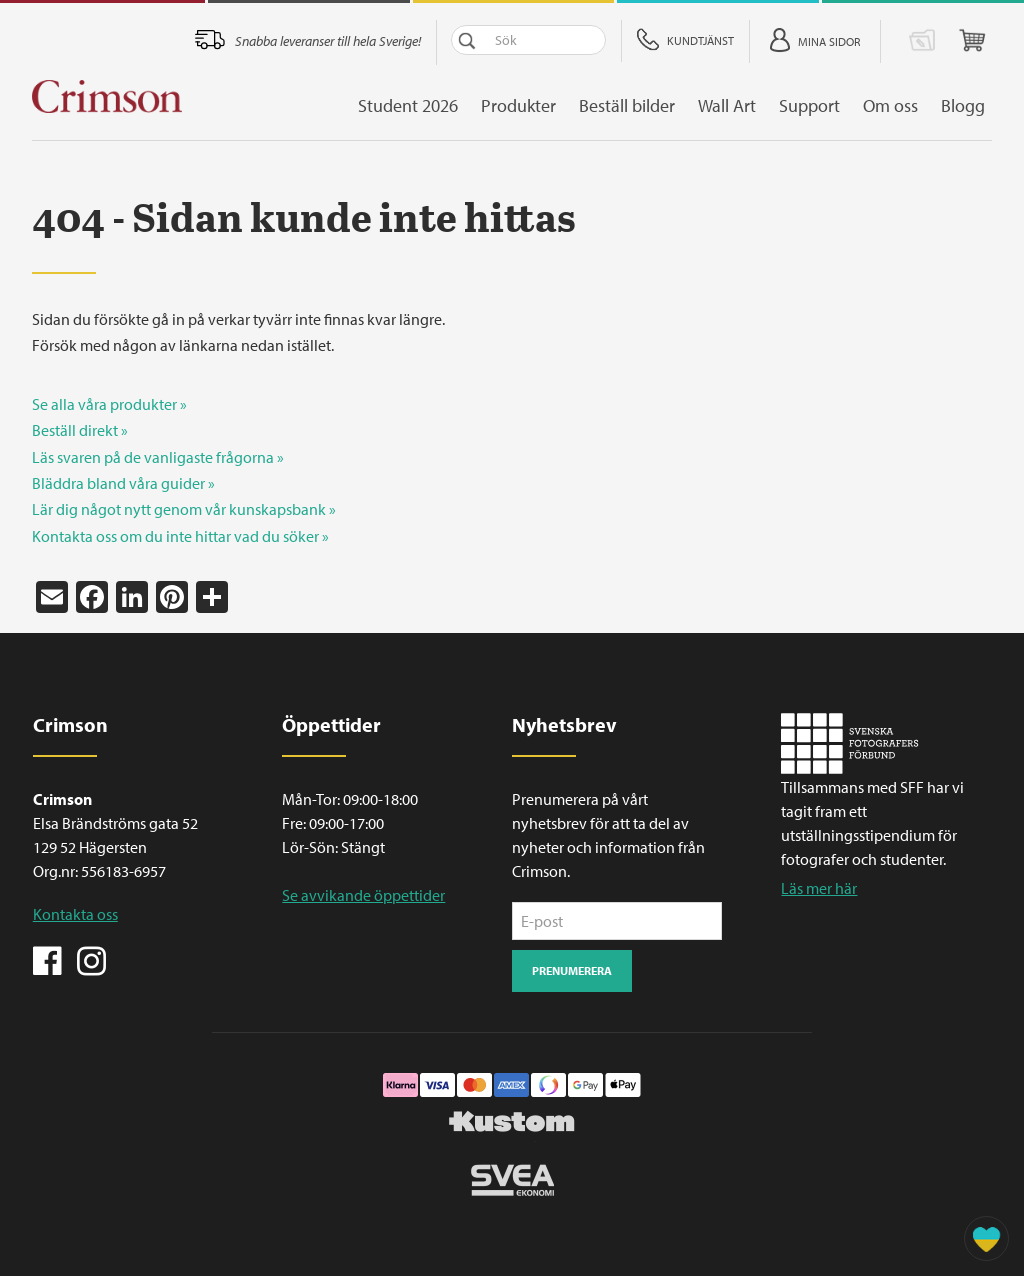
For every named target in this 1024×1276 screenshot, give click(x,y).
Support (816, 105)
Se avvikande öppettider (363, 895)
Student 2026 (415, 105)
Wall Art (734, 105)
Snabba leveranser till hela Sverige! (335, 41)
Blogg (970, 105)
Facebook (48, 959)
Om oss (897, 105)
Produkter (525, 105)
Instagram (91, 959)
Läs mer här (819, 888)
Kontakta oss (75, 914)
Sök (474, 40)
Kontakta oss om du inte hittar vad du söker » (180, 536)
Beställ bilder (634, 105)
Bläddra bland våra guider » (123, 483)
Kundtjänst (707, 40)
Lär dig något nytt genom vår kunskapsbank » (184, 509)
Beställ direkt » (80, 430)
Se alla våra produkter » (109, 404)
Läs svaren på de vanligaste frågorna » (158, 457)
